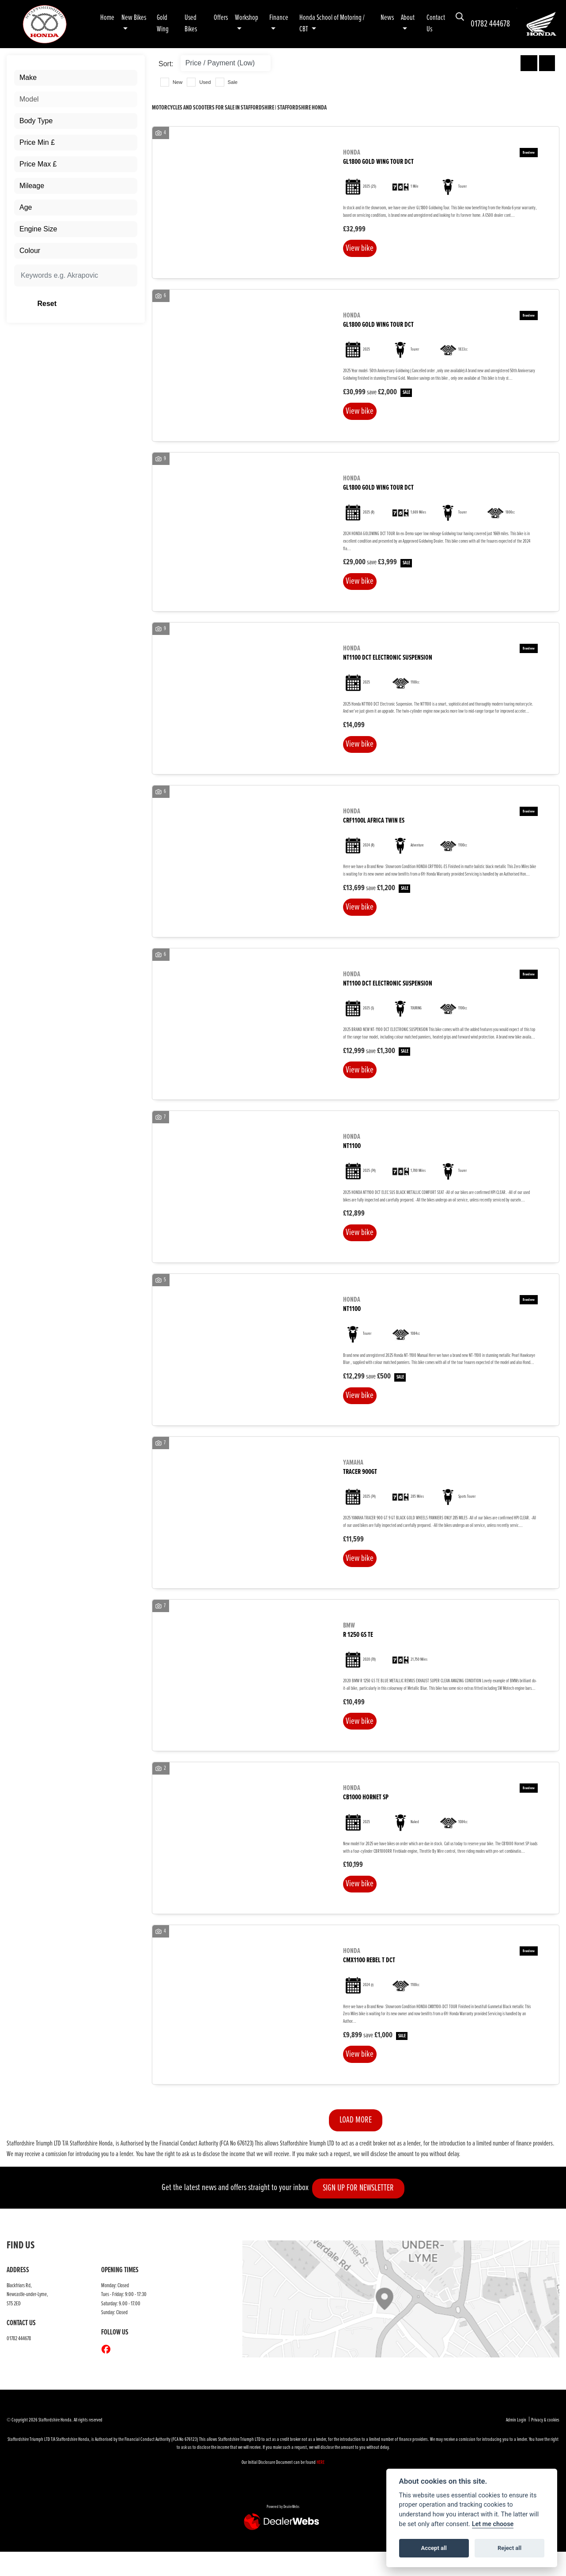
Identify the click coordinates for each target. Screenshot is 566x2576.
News (387, 18)
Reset (96, 303)
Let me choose (493, 2524)
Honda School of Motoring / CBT (332, 23)
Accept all (434, 2548)
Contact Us (435, 23)
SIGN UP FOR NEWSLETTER (362, 2213)
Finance (278, 18)
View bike (362, 249)
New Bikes (133, 18)
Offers (221, 18)
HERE (321, 2487)
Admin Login (516, 2444)
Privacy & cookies (545, 2444)
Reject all (509, 2548)
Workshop (246, 18)
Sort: (166, 64)
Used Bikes (191, 23)
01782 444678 (490, 24)
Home (107, 18)
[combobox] (75, 78)
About (408, 18)
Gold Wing (163, 23)
